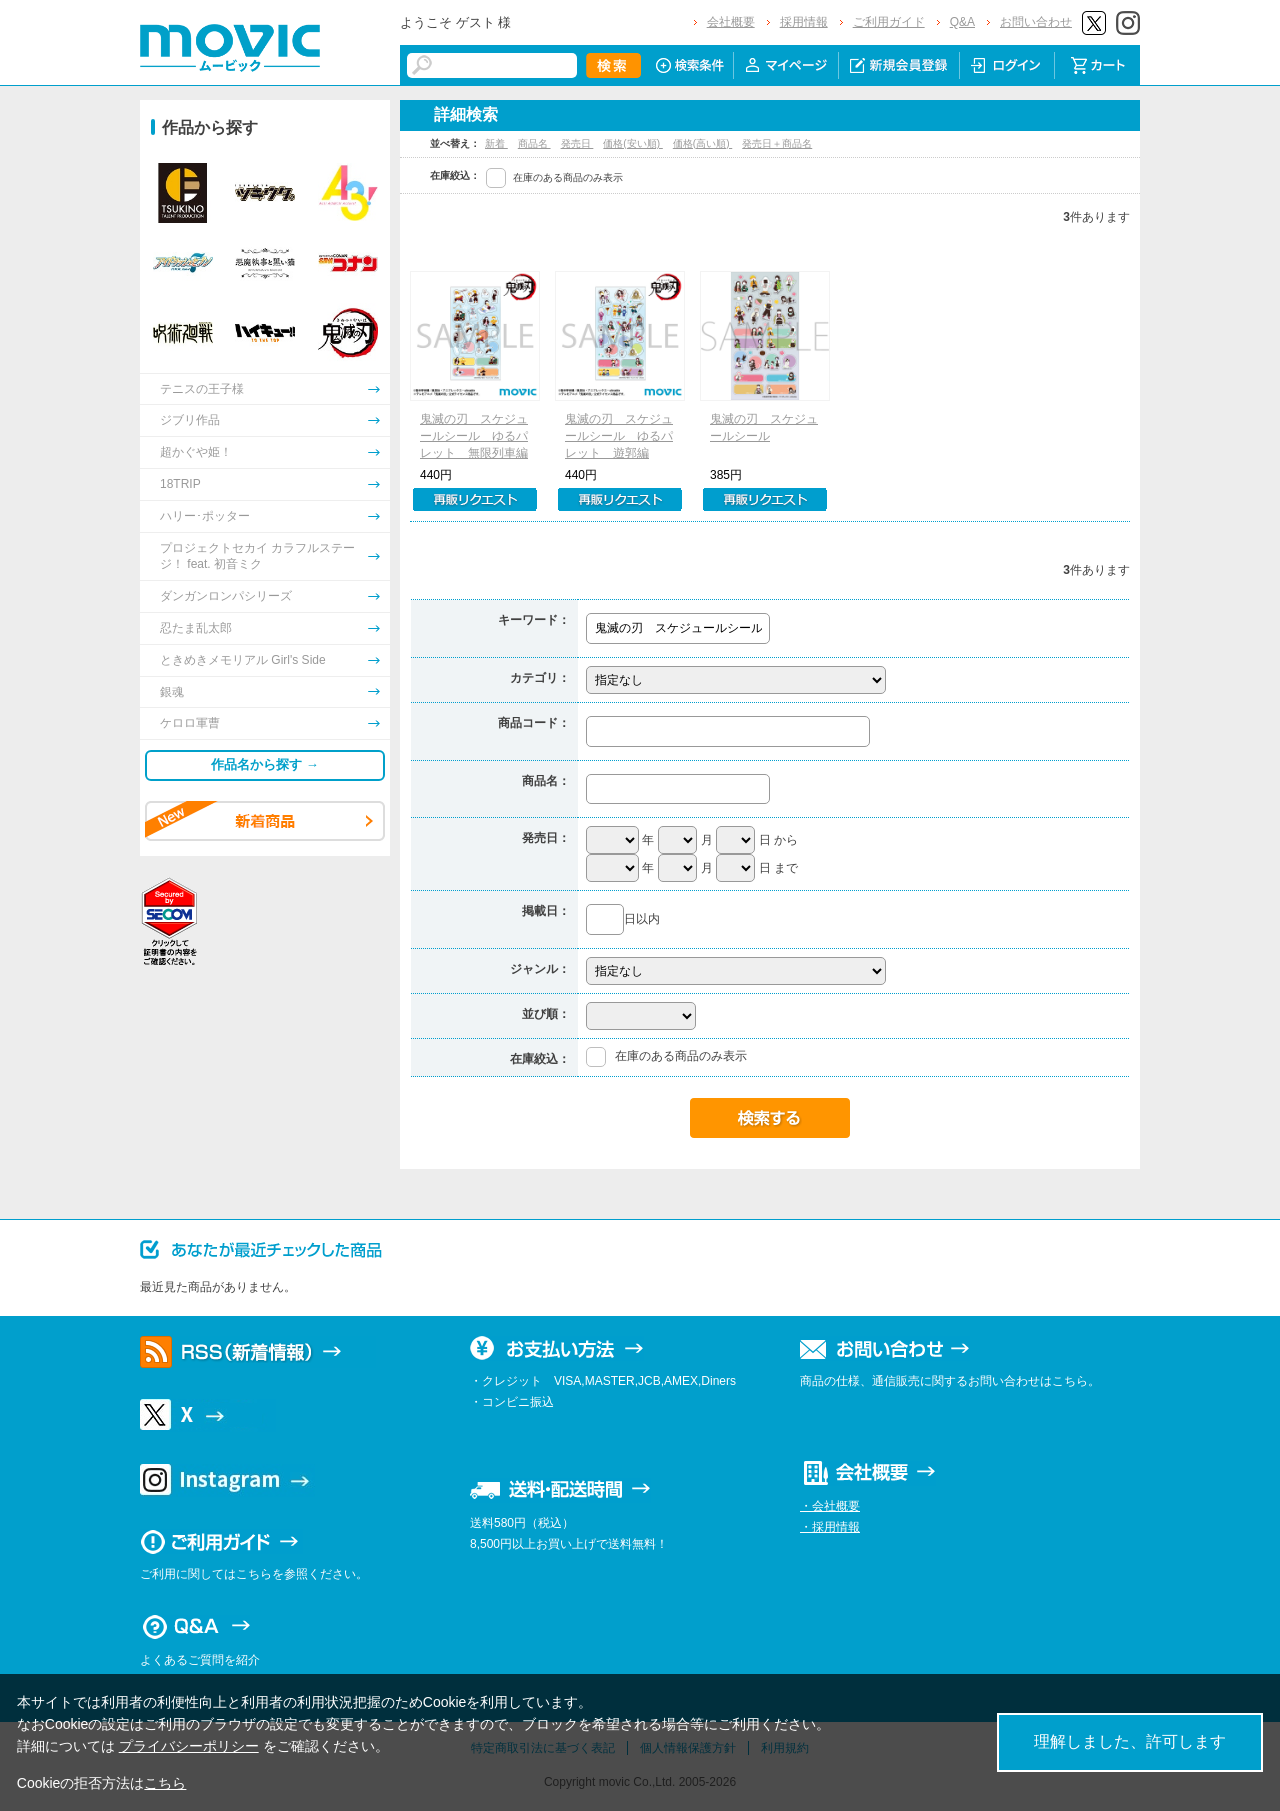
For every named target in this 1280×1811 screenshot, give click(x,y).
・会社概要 (830, 1506)
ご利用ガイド (889, 22)
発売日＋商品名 (777, 143)
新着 (496, 143)
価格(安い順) (632, 143)
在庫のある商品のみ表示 (568, 177)
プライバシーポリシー (189, 1746)
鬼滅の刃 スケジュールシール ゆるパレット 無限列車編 (474, 436)
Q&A (962, 22)
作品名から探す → (265, 764)
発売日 (577, 143)
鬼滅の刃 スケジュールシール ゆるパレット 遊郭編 (619, 436)
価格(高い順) (702, 143)
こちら (165, 1783)
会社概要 (731, 22)
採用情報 (804, 22)
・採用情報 (830, 1527)
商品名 (534, 143)
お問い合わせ (1036, 22)
